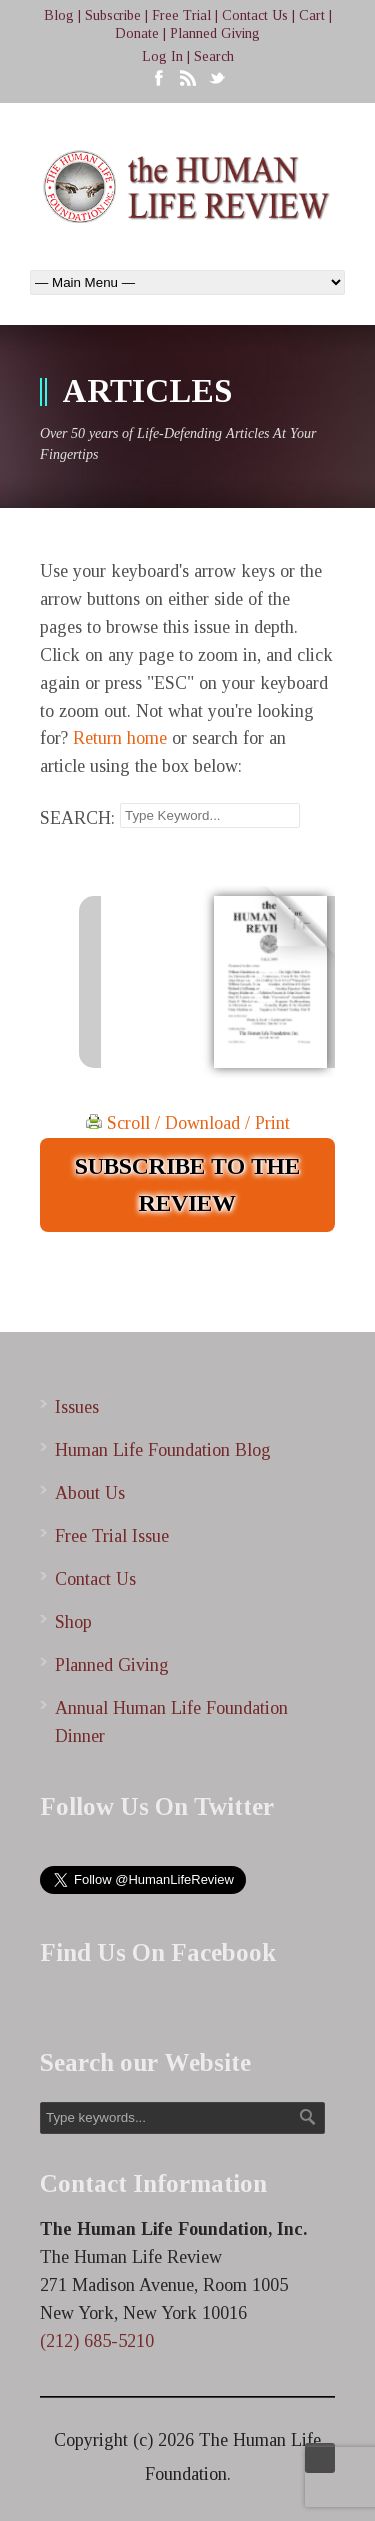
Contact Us (255, 15)
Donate (137, 33)
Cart (312, 15)
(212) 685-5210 (97, 2341)
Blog (59, 15)
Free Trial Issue (112, 1536)
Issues (77, 1407)
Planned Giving (215, 33)
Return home (120, 738)
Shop (73, 1622)
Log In (162, 56)
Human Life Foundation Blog (163, 1450)
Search (214, 56)
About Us (90, 1493)
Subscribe (113, 15)
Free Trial (181, 15)
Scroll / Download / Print (188, 1123)
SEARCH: (77, 818)
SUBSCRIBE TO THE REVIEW (187, 1184)
